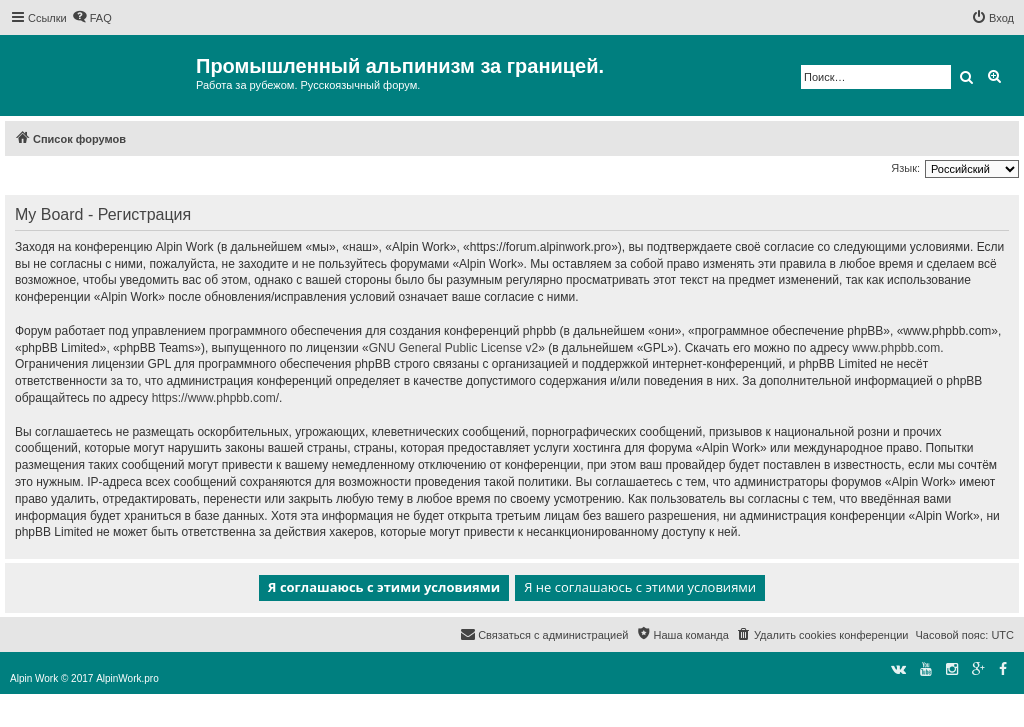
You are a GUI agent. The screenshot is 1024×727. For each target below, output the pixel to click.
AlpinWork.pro (127, 678)
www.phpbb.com (896, 348)
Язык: (905, 168)
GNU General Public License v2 (453, 348)
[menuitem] (92, 18)
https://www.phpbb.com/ (215, 398)
